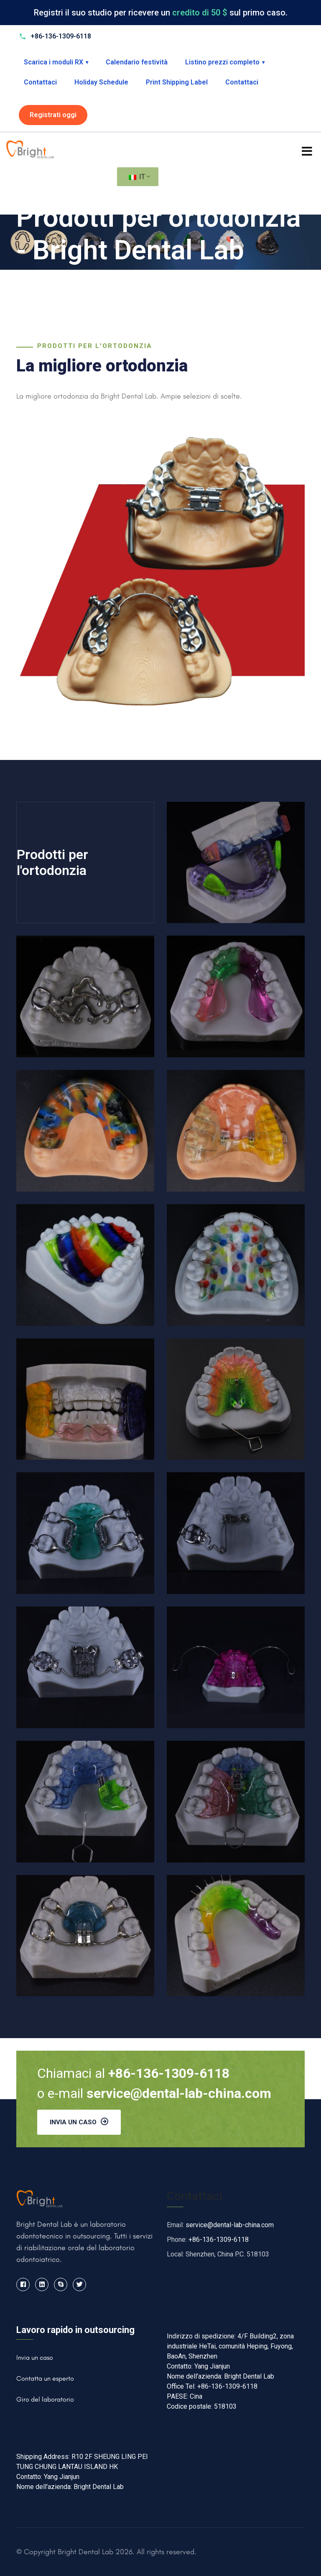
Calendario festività (137, 62)
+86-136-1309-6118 (219, 2239)
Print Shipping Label (177, 82)
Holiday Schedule (101, 82)
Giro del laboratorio (45, 2399)
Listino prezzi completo (225, 62)
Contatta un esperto (45, 2378)
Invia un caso (79, 2122)
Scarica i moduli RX (56, 62)
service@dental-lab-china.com (230, 2225)
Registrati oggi (53, 115)
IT (137, 177)
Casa (25, 279)
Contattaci (40, 82)
